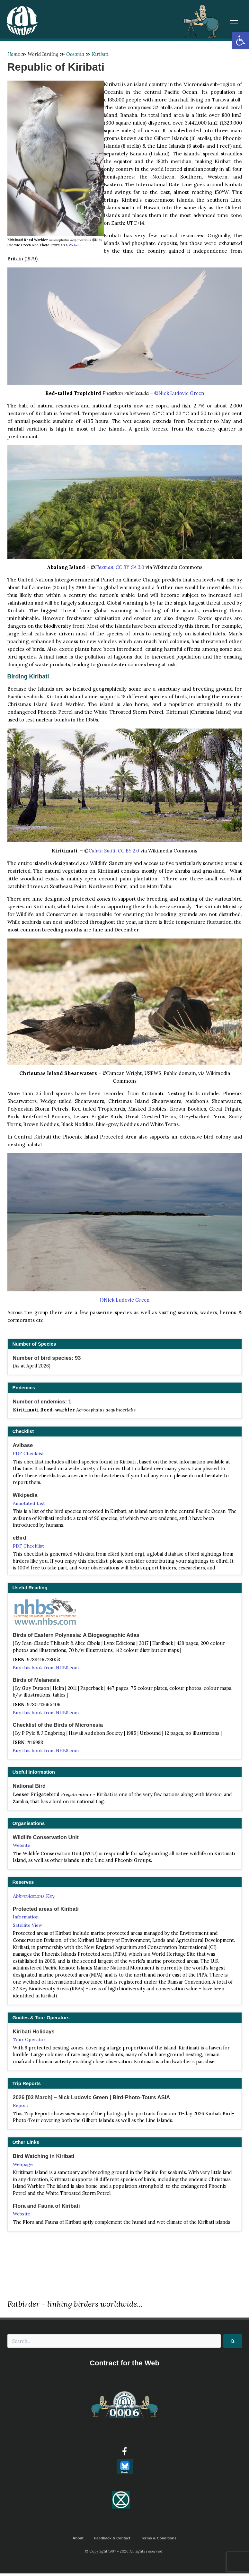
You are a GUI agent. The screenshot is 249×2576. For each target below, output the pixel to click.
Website (75, 245)
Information (26, 1918)
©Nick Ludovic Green (179, 393)
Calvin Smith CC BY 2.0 (113, 851)
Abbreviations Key (34, 1896)
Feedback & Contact (111, 2540)
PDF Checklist (28, 1453)
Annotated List (29, 1503)
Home (13, 54)
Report (20, 2107)
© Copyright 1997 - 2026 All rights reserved (124, 2553)
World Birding (43, 54)
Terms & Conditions (159, 2540)
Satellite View (27, 1926)
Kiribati (100, 54)
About (77, 2540)
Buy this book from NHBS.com (46, 1668)
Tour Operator (29, 2041)
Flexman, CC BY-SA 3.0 (120, 567)
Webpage (23, 2166)
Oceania (75, 54)
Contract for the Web (124, 2366)
